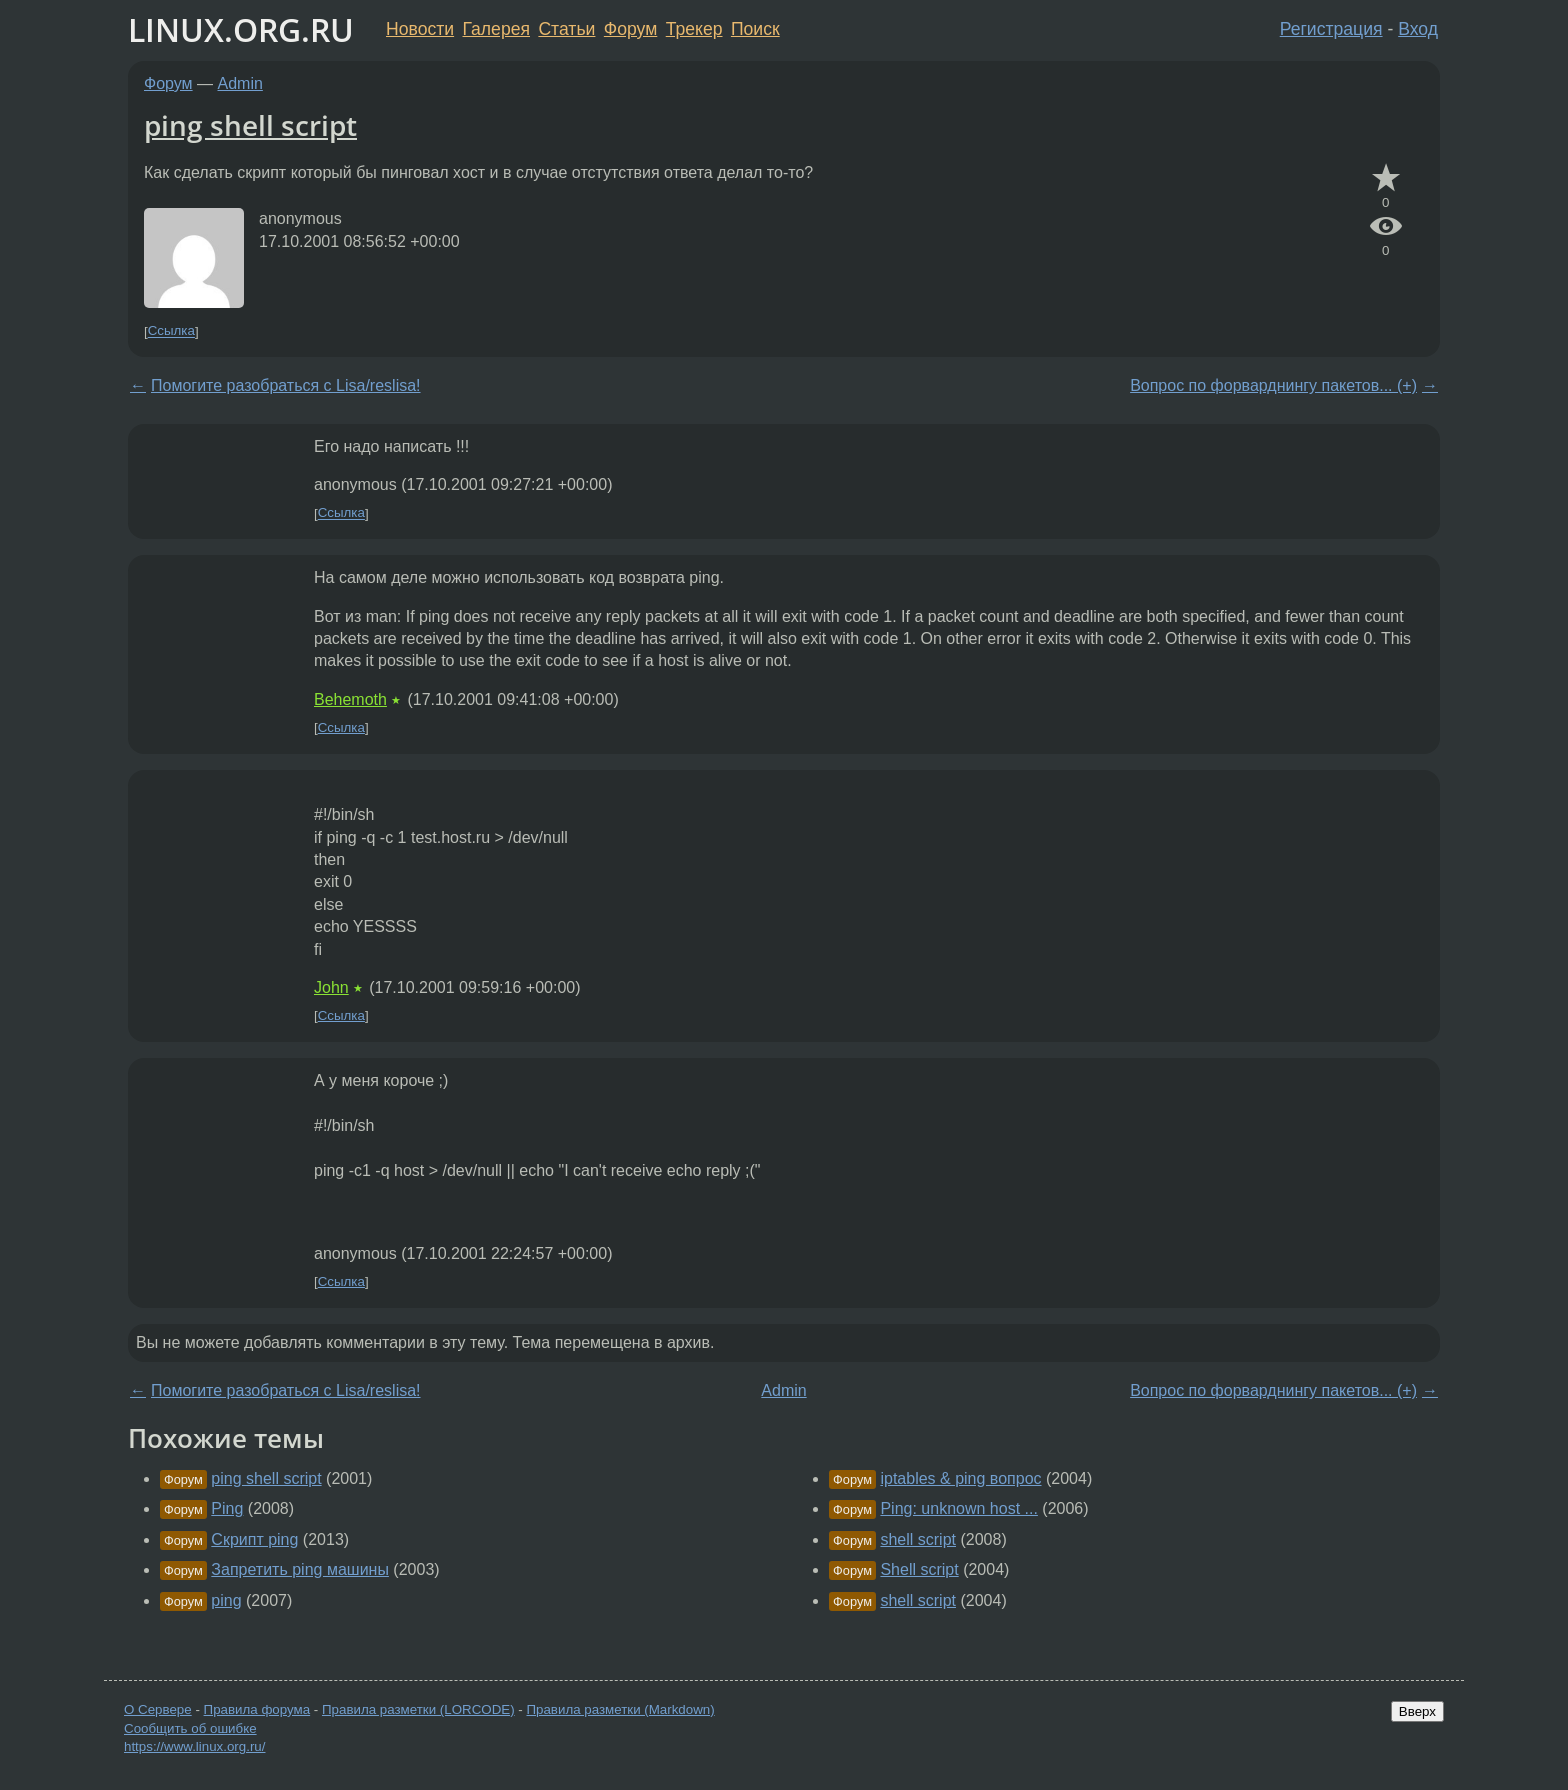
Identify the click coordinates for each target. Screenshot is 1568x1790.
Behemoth (350, 699)
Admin (240, 83)
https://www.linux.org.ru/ (194, 1746)
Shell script (919, 1569)
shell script (918, 1539)
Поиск (755, 29)
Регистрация (1331, 29)
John (331, 987)
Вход (1418, 29)
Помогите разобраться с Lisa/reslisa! (286, 385)
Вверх (1417, 1711)
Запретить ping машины (300, 1569)
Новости (420, 29)
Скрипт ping (254, 1539)
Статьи (566, 29)
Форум (630, 29)
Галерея (496, 29)
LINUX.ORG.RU (241, 29)
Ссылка (171, 331)
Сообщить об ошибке (190, 1728)
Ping (227, 1508)
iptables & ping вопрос (960, 1478)
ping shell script (250, 125)
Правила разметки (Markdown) (620, 1709)
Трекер (694, 29)
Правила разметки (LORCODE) (418, 1709)
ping (226, 1600)
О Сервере (158, 1709)
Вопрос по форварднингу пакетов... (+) (1273, 385)
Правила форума (257, 1709)
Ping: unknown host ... (958, 1508)
